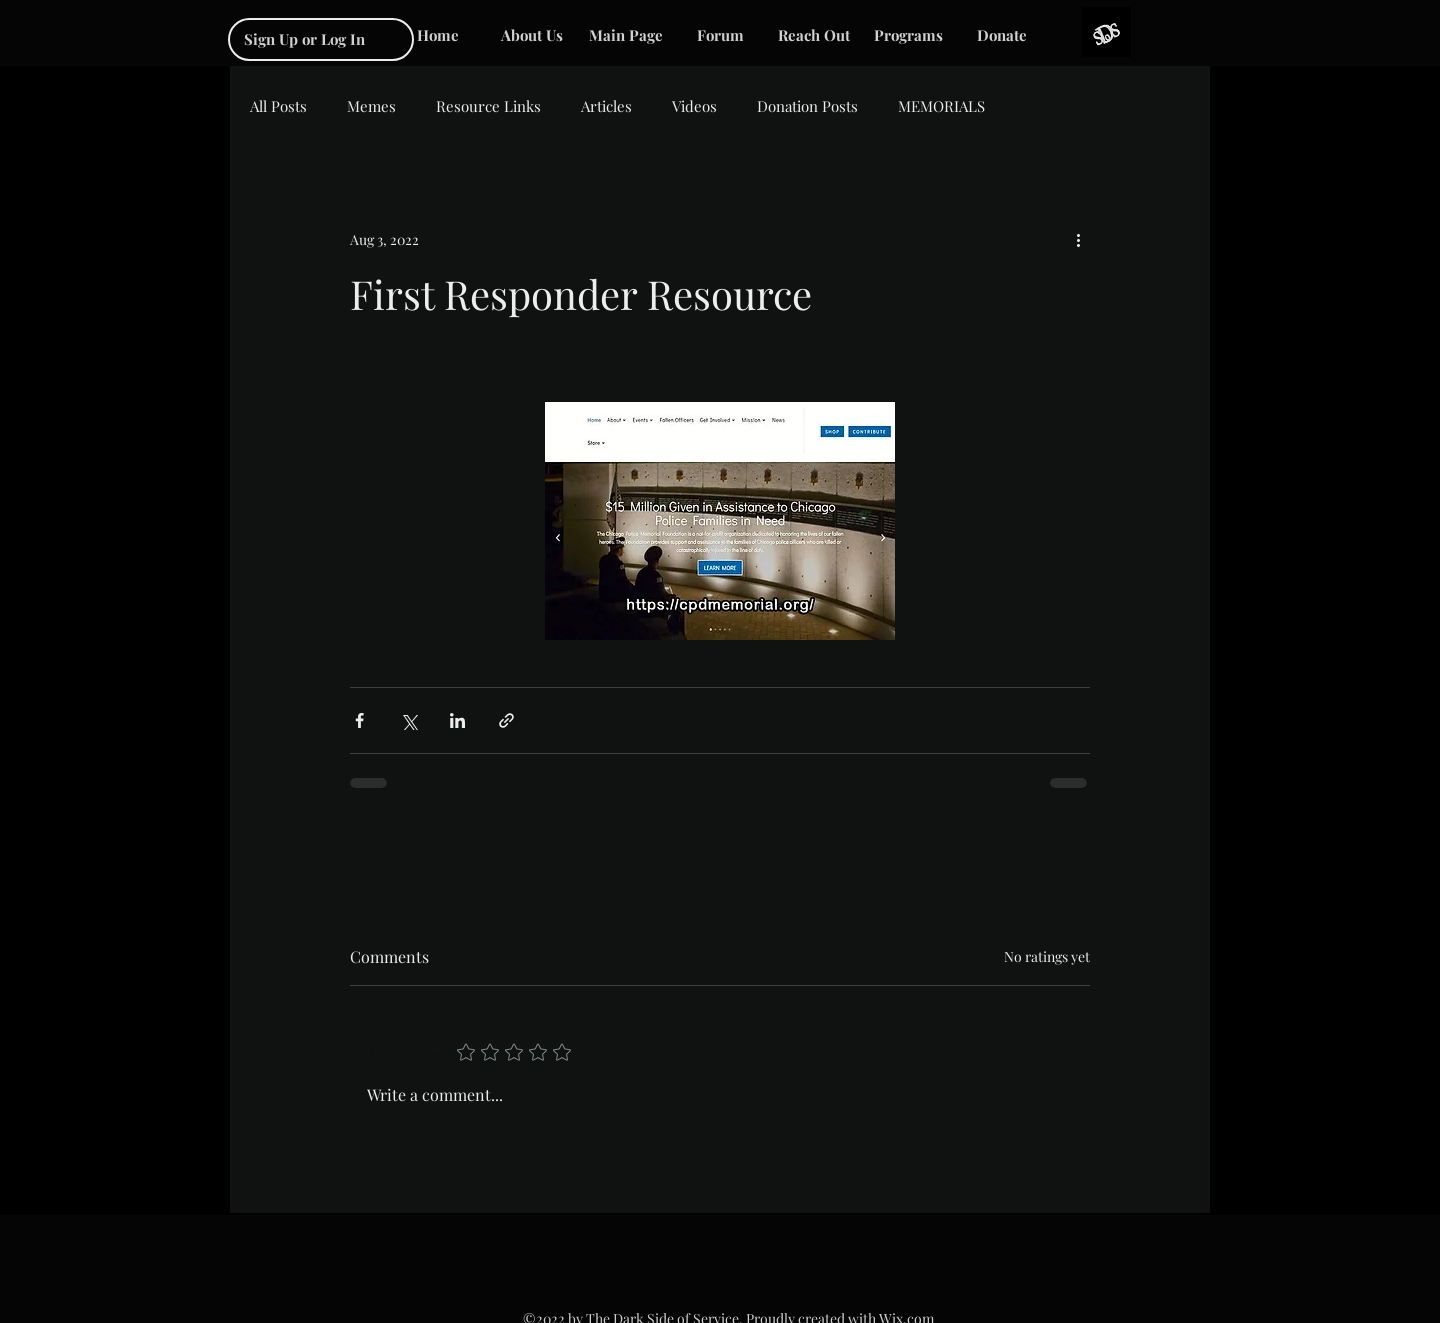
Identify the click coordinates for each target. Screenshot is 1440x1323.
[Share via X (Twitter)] (408, 720)
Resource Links (488, 106)
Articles (606, 106)
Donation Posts (807, 106)
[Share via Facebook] (359, 720)
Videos (694, 106)
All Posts (278, 106)
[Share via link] (506, 720)
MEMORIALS (941, 106)
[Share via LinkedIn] (457, 720)
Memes (371, 106)
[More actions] (1078, 239)
